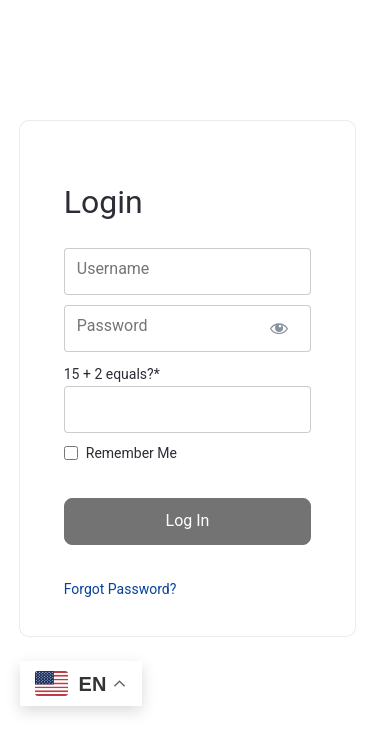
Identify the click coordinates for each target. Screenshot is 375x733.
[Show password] (278, 328)
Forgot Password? (120, 589)
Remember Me (131, 453)
